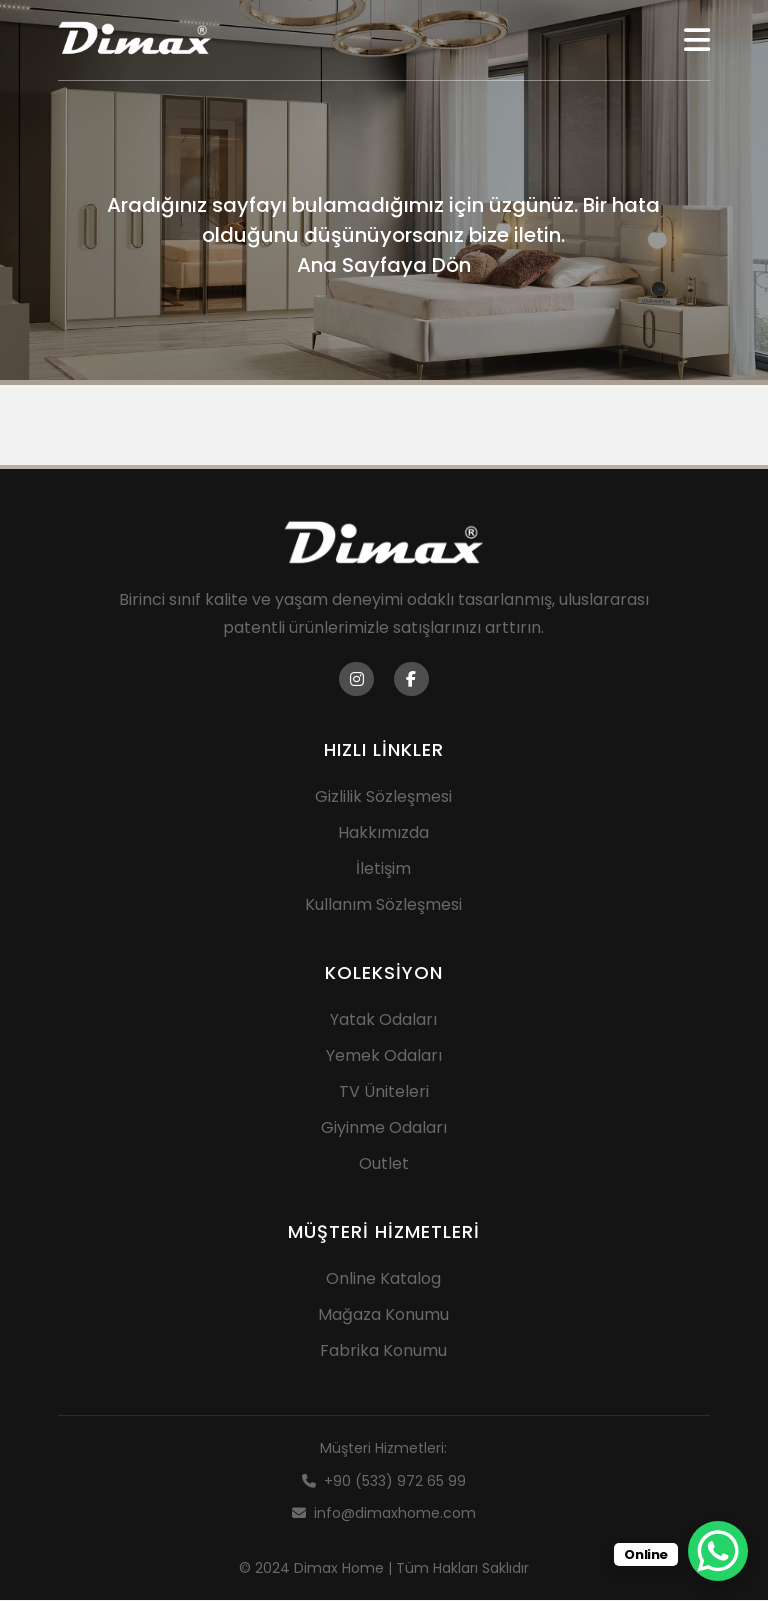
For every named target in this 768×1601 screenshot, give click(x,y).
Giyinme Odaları (384, 1128)
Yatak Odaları (383, 1020)
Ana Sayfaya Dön (384, 265)
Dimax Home (339, 1568)
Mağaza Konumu (383, 1315)
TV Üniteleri (384, 1092)
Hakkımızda (383, 833)
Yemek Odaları (384, 1056)
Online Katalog (383, 1279)
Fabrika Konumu (383, 1351)
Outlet (384, 1164)
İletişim (383, 869)
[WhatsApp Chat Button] (718, 1551)
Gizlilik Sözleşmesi (383, 797)
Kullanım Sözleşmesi (383, 905)
